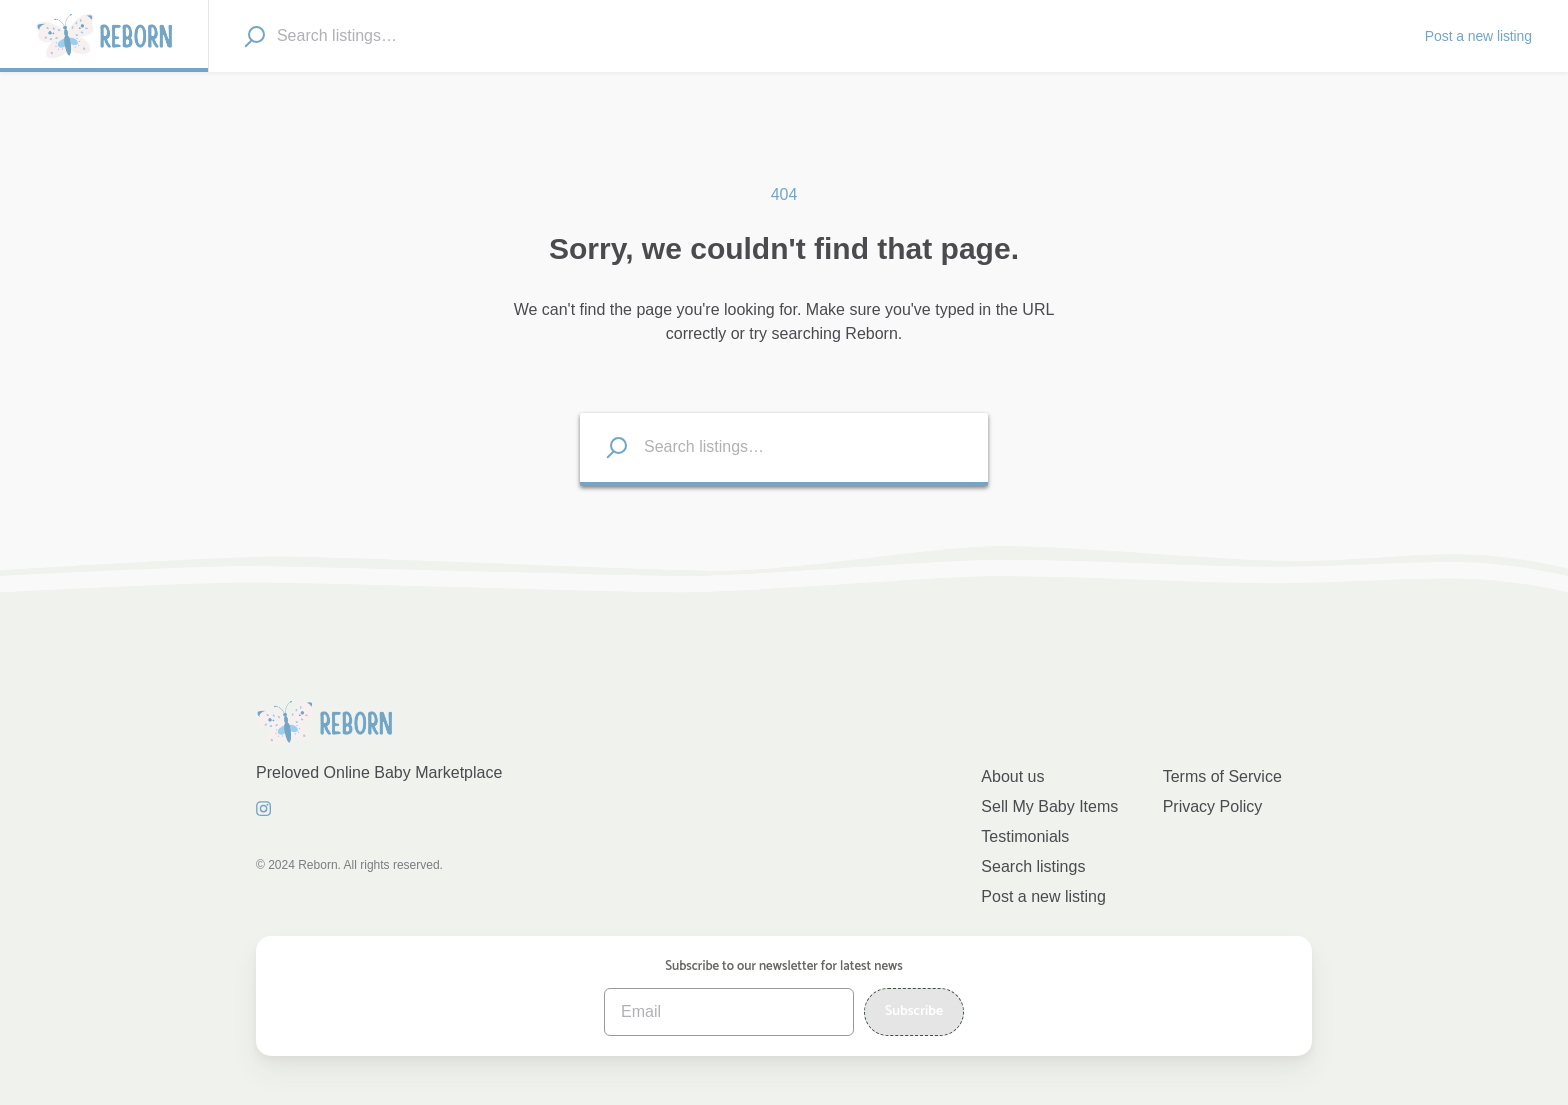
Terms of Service (1222, 776)
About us (1012, 776)
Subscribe (914, 1011)
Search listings (1033, 866)
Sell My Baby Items (1049, 806)
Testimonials (1025, 836)
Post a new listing (1043, 896)
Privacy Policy (1213, 806)
